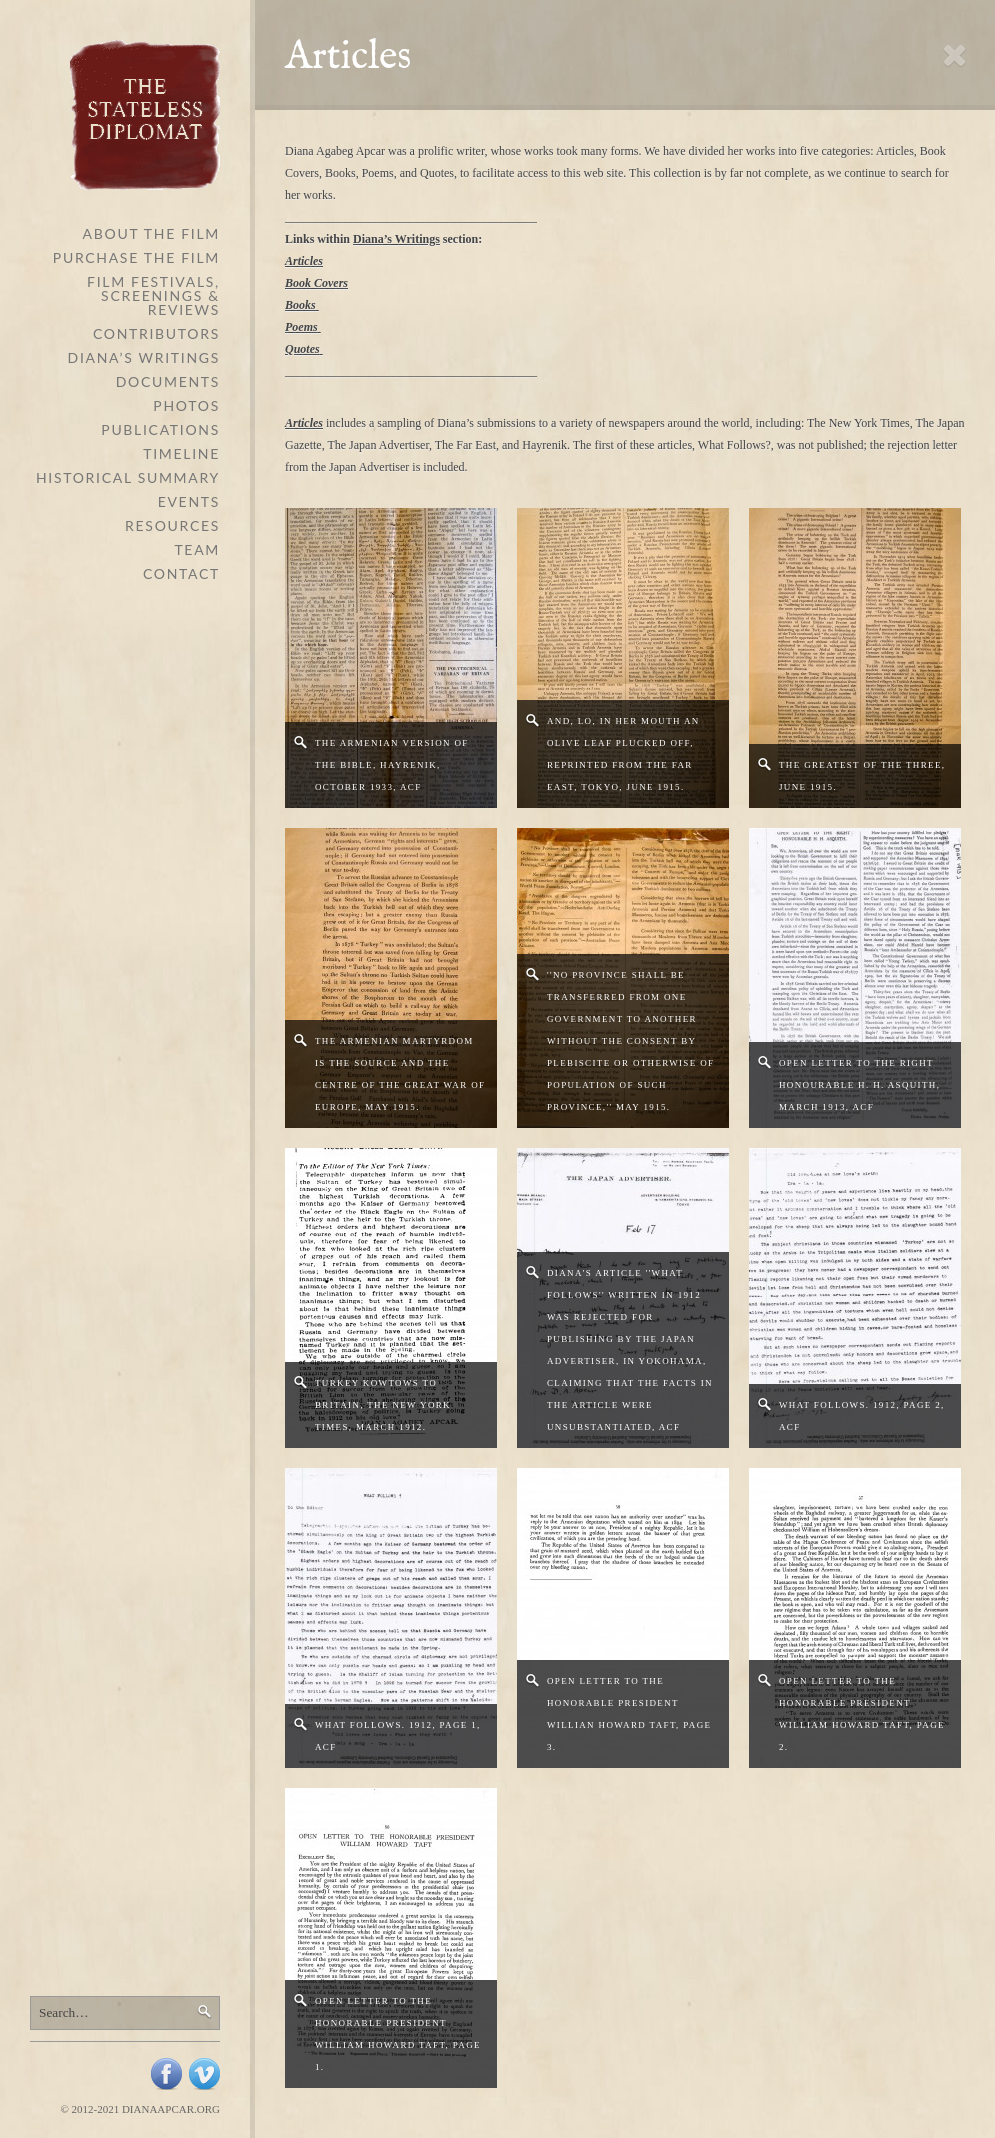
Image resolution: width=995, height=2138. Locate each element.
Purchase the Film (136, 257)
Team (197, 549)
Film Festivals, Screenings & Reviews (153, 295)
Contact (181, 573)
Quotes (302, 349)
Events (189, 501)
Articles (304, 261)
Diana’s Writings (144, 357)
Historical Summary (128, 477)
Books (300, 305)
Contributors (156, 333)
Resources (172, 525)
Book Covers (316, 283)
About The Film (151, 233)
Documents (168, 381)
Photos (186, 405)
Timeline (181, 453)
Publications (160, 429)
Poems (301, 327)
